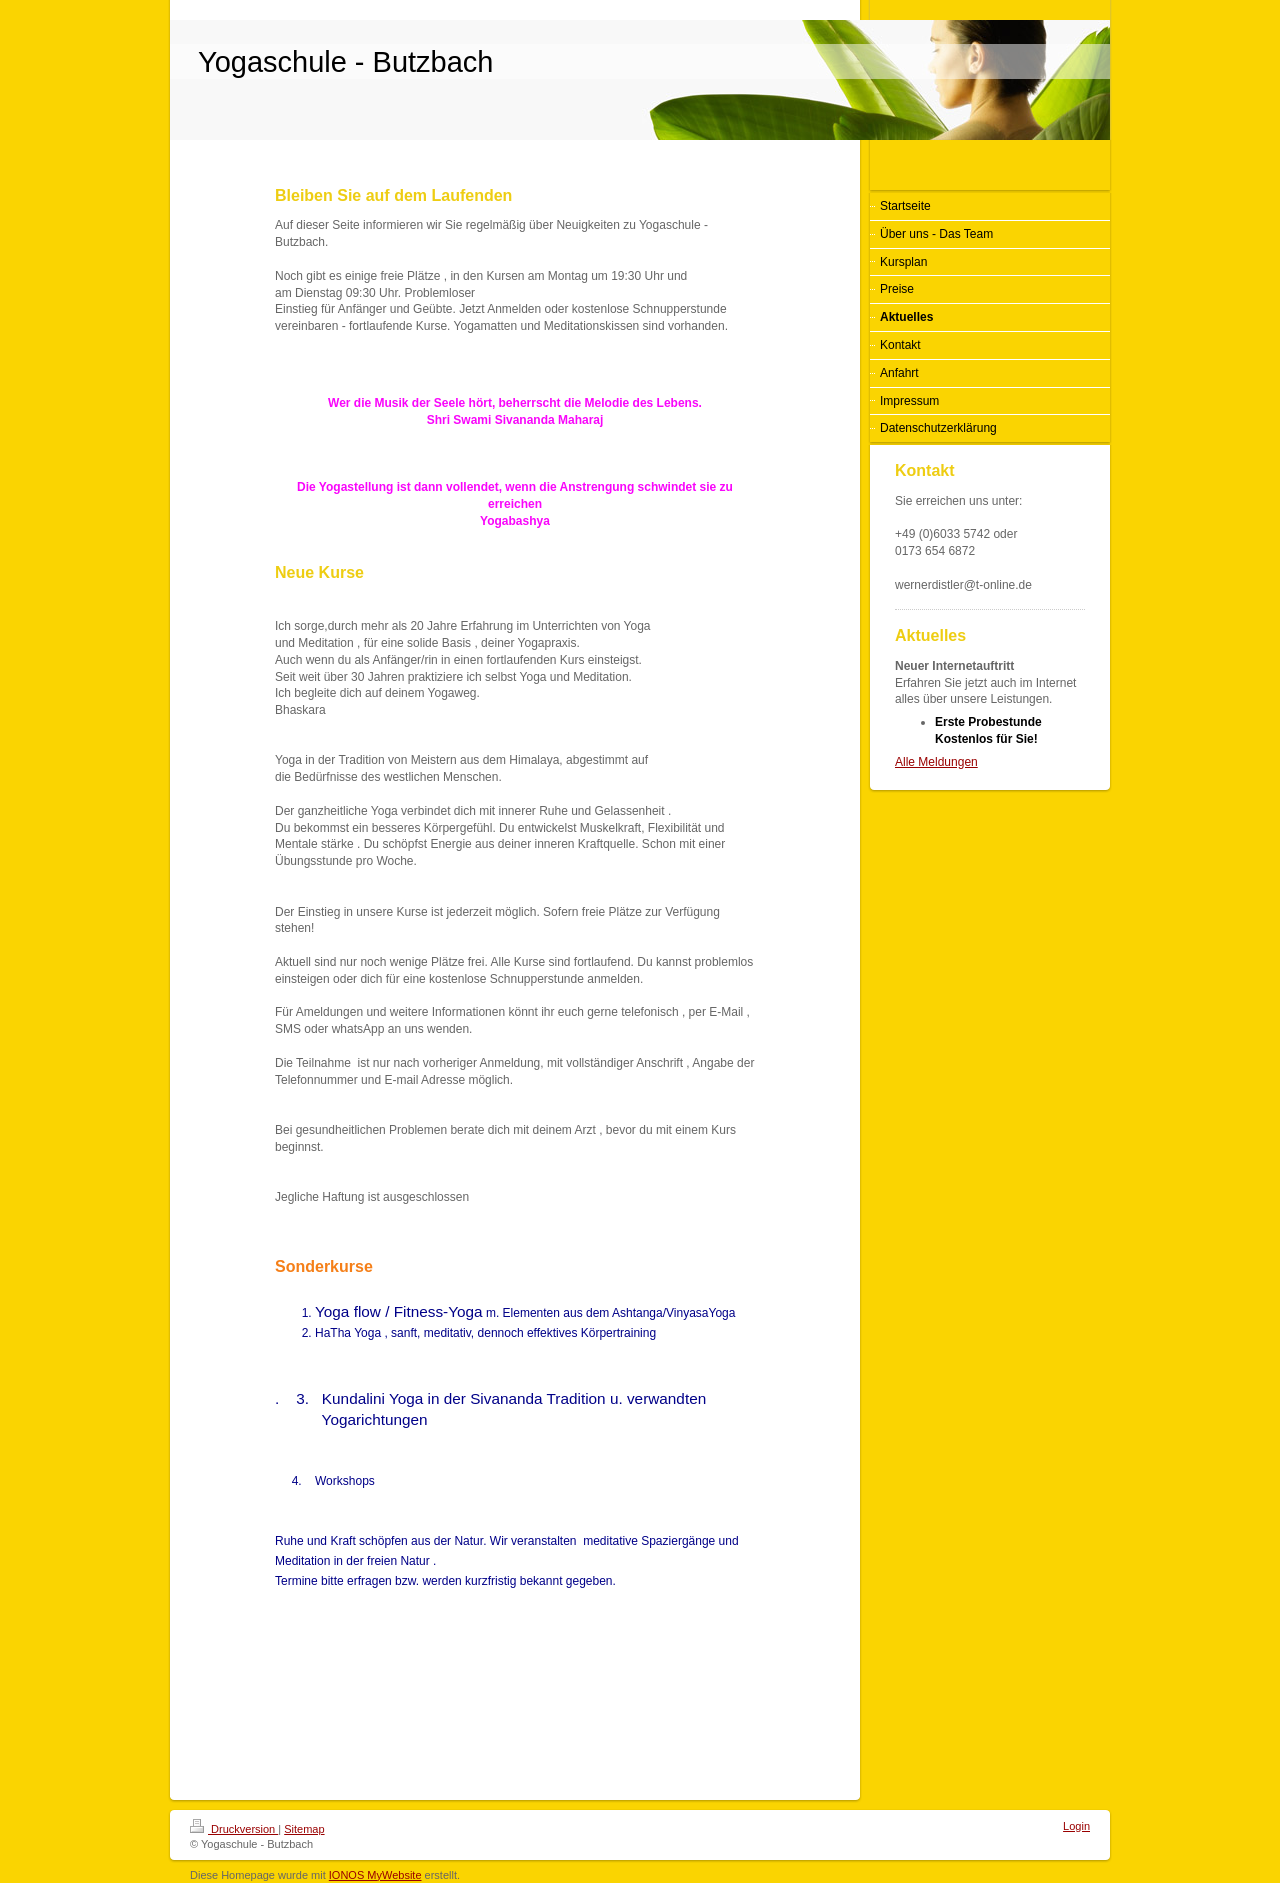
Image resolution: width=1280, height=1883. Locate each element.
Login (1076, 1826)
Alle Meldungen (936, 762)
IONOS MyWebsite (375, 1875)
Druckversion (234, 1829)
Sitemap (304, 1829)
